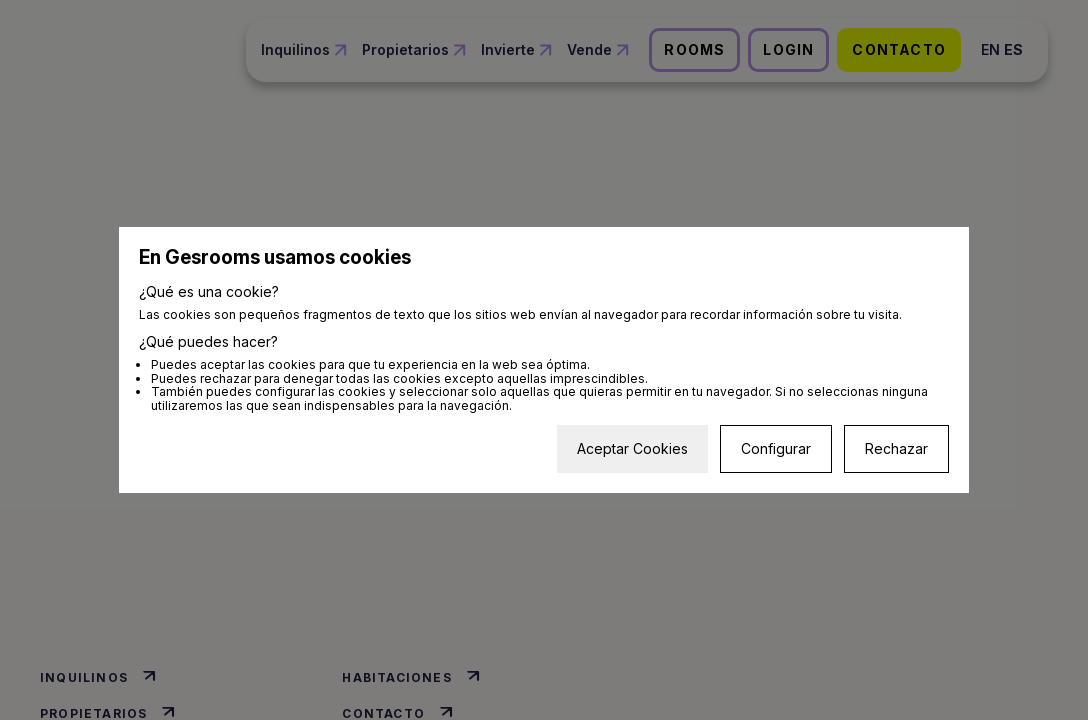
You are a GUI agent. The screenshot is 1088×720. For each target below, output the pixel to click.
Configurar (776, 448)
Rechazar (896, 448)
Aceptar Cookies (632, 448)
